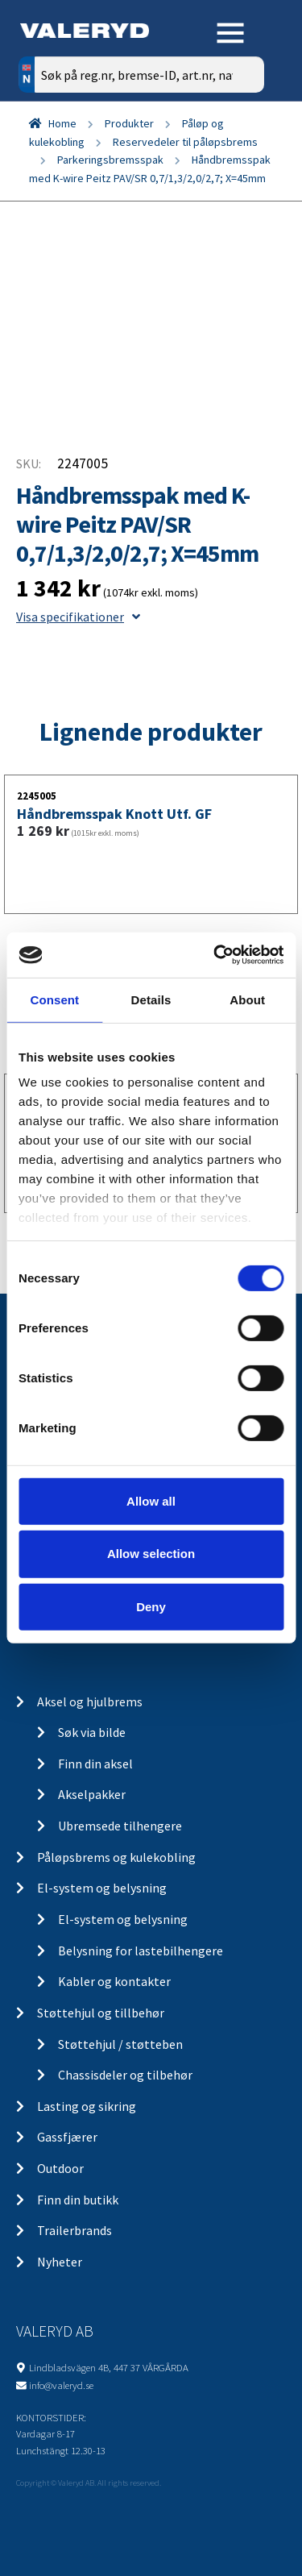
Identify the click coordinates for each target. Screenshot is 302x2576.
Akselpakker (92, 1794)
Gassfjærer (67, 2137)
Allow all (151, 1500)
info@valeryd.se (61, 2385)
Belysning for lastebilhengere (140, 1950)
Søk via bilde (92, 1732)
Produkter (129, 123)
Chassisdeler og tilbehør (125, 2075)
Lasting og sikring (86, 2106)
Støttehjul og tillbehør (100, 2013)
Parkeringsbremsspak (110, 159)
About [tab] (247, 999)
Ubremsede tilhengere (120, 1826)
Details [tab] (151, 999)
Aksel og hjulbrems (90, 1701)
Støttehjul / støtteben (120, 2044)
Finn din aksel (95, 1763)
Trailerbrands (74, 2230)
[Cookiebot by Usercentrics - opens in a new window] (215, 955)
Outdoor (60, 2168)
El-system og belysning (102, 1888)
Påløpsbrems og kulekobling (116, 1857)
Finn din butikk (77, 2200)
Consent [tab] (54, 999)
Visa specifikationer (78, 617)
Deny (151, 1607)
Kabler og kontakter (114, 1981)
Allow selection (151, 1553)
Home (62, 123)
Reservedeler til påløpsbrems (185, 142)
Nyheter (59, 2262)
